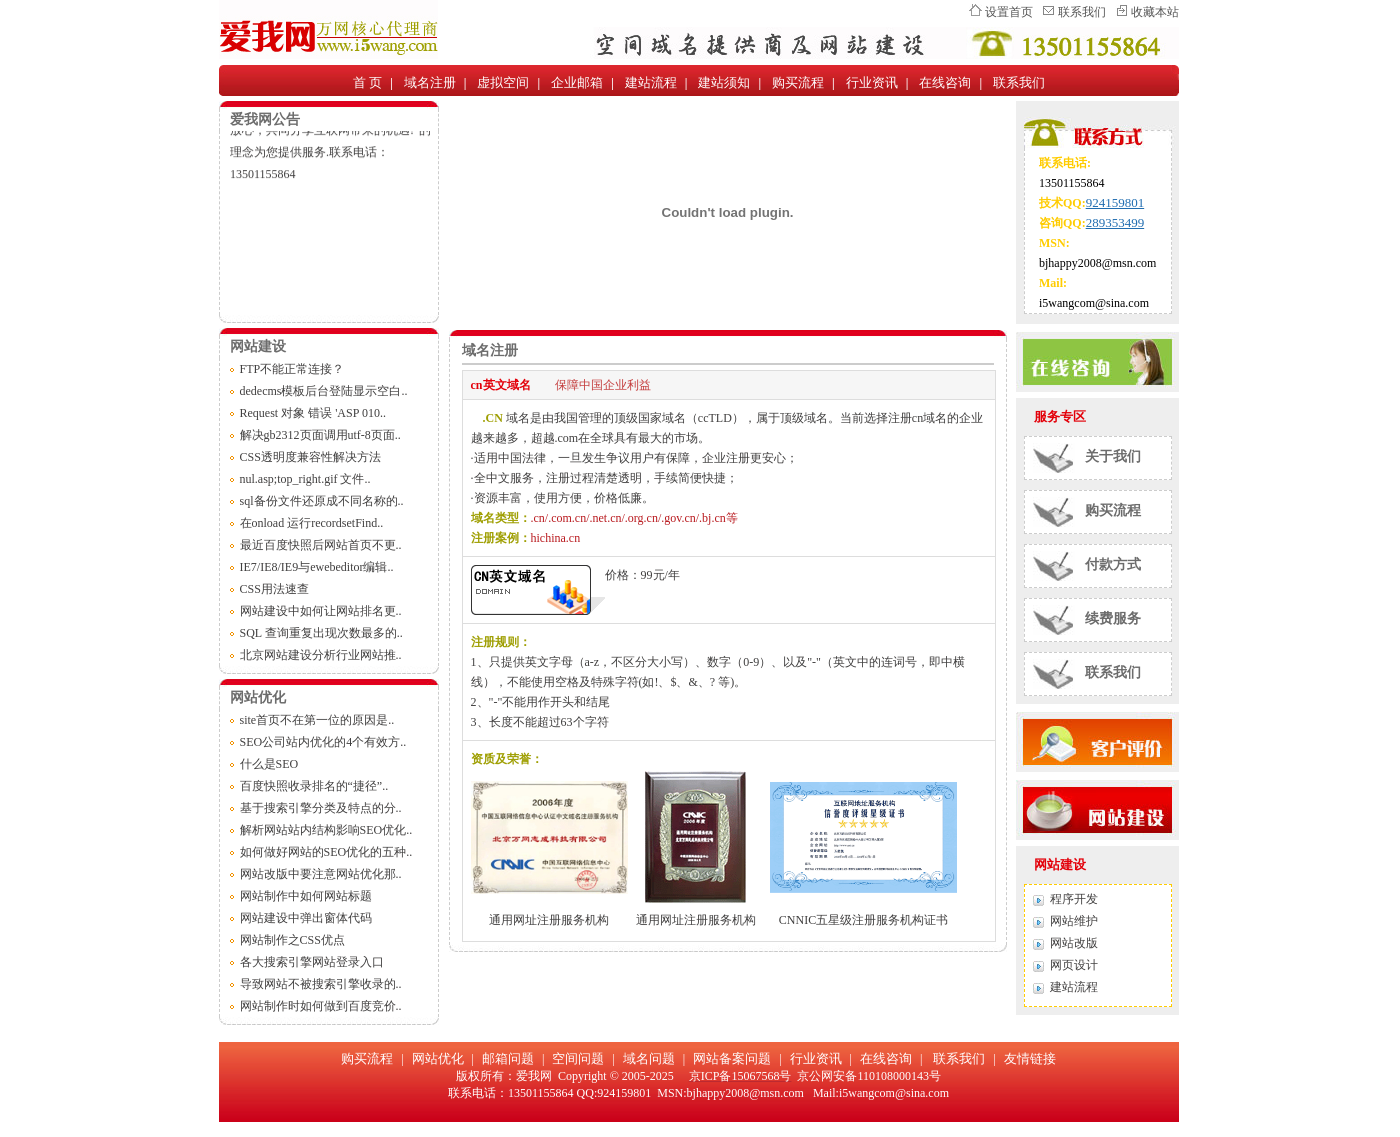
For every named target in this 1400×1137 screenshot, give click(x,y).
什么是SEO (269, 764)
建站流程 (651, 82)
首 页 (367, 82)
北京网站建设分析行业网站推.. (321, 655)
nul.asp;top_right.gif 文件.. (305, 479)
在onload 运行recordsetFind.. (312, 523)
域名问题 (649, 1058)
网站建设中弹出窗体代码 (306, 918)
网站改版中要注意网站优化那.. (321, 874)
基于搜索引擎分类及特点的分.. (321, 808)
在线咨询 (945, 82)
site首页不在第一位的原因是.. (317, 720)
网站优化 (438, 1058)
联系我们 (1082, 12)
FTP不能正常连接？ (292, 369)
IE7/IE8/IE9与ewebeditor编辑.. (317, 567)
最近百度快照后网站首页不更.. (321, 545)
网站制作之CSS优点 (292, 940)
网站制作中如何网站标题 (306, 896)
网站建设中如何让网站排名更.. (321, 611)
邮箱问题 (508, 1058)
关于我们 (1113, 456)
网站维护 (1074, 921)
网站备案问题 (732, 1058)
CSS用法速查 (274, 589)
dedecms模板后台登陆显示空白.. (324, 391)
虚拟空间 (503, 82)
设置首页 (1009, 12)
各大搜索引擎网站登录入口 (312, 962)
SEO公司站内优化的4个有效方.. (323, 742)
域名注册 (430, 82)
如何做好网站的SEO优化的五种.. (326, 852)
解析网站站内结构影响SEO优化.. (326, 830)
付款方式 (1113, 564)
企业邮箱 (577, 82)
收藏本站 (1155, 12)
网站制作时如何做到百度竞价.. (321, 1006)
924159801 (1115, 202)
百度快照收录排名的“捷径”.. (314, 786)
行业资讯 (872, 82)
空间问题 (578, 1058)
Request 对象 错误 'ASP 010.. (313, 413)
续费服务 (1113, 618)
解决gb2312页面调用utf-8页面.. (320, 435)
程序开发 (1074, 899)
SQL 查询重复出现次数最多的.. (321, 633)
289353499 (1115, 222)
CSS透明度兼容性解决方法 (310, 457)
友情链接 (1030, 1058)
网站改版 (1074, 943)
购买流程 (798, 82)
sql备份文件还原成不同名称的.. (322, 501)
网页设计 (1074, 965)
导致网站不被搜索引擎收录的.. (321, 984)
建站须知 (724, 82)
